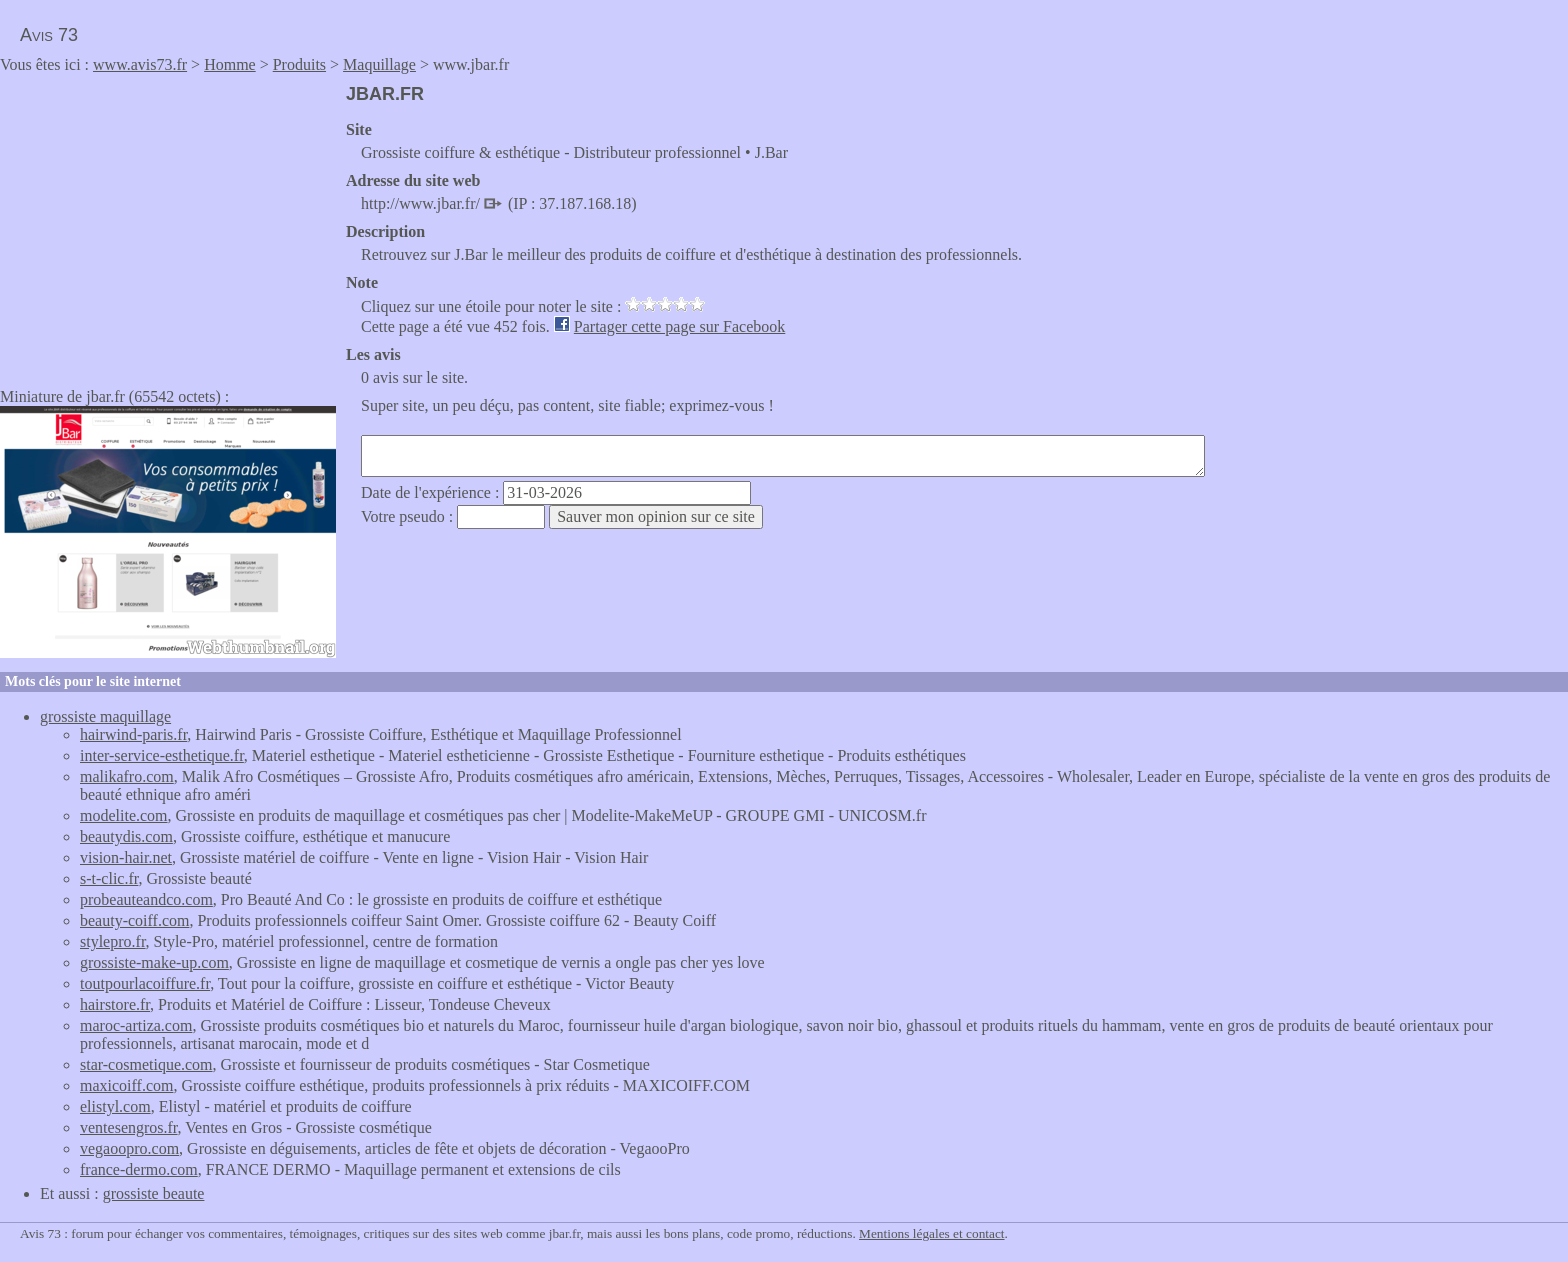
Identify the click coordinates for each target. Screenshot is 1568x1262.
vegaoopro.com (129, 1148)
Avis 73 (49, 35)
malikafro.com (127, 776)
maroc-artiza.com (136, 1025)
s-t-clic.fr (109, 878)
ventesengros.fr (129, 1127)
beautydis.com (126, 836)
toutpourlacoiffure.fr (145, 983)
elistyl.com (115, 1106)
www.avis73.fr (140, 64)
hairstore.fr (115, 1004)
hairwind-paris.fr (133, 734)
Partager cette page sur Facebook (679, 326)
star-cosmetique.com (146, 1064)
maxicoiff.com (126, 1085)
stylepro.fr (113, 941)
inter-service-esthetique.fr (162, 755)
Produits (299, 64)
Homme (230, 64)
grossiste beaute (154, 1193)
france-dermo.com (139, 1169)
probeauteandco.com (146, 899)
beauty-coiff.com (134, 920)
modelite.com (124, 815)
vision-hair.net (126, 857)
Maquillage (379, 64)
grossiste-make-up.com (154, 962)
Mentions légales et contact (931, 1233)
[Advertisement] (168, 224)
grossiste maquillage (105, 716)
